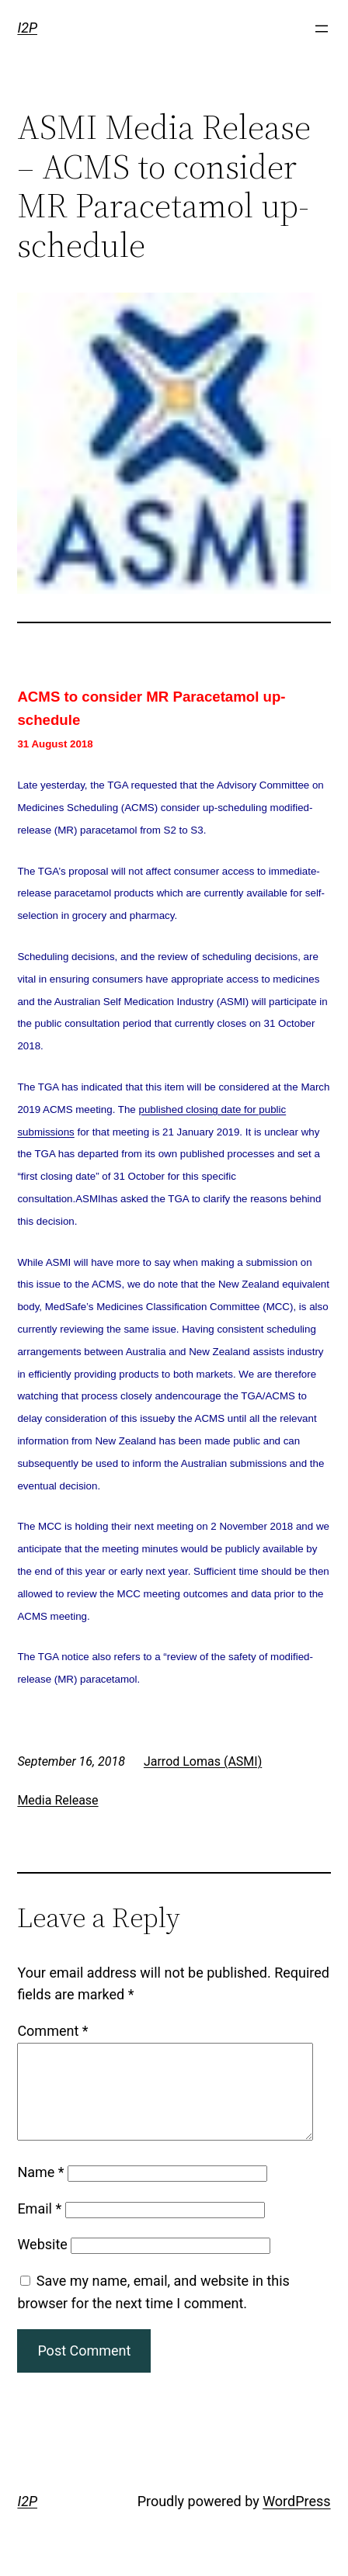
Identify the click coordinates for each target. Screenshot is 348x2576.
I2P (27, 27)
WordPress (296, 2520)
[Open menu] (321, 28)
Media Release (57, 1800)
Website (42, 2263)
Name (40, 2190)
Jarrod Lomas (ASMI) (203, 1761)
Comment (52, 2031)
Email (39, 2227)
